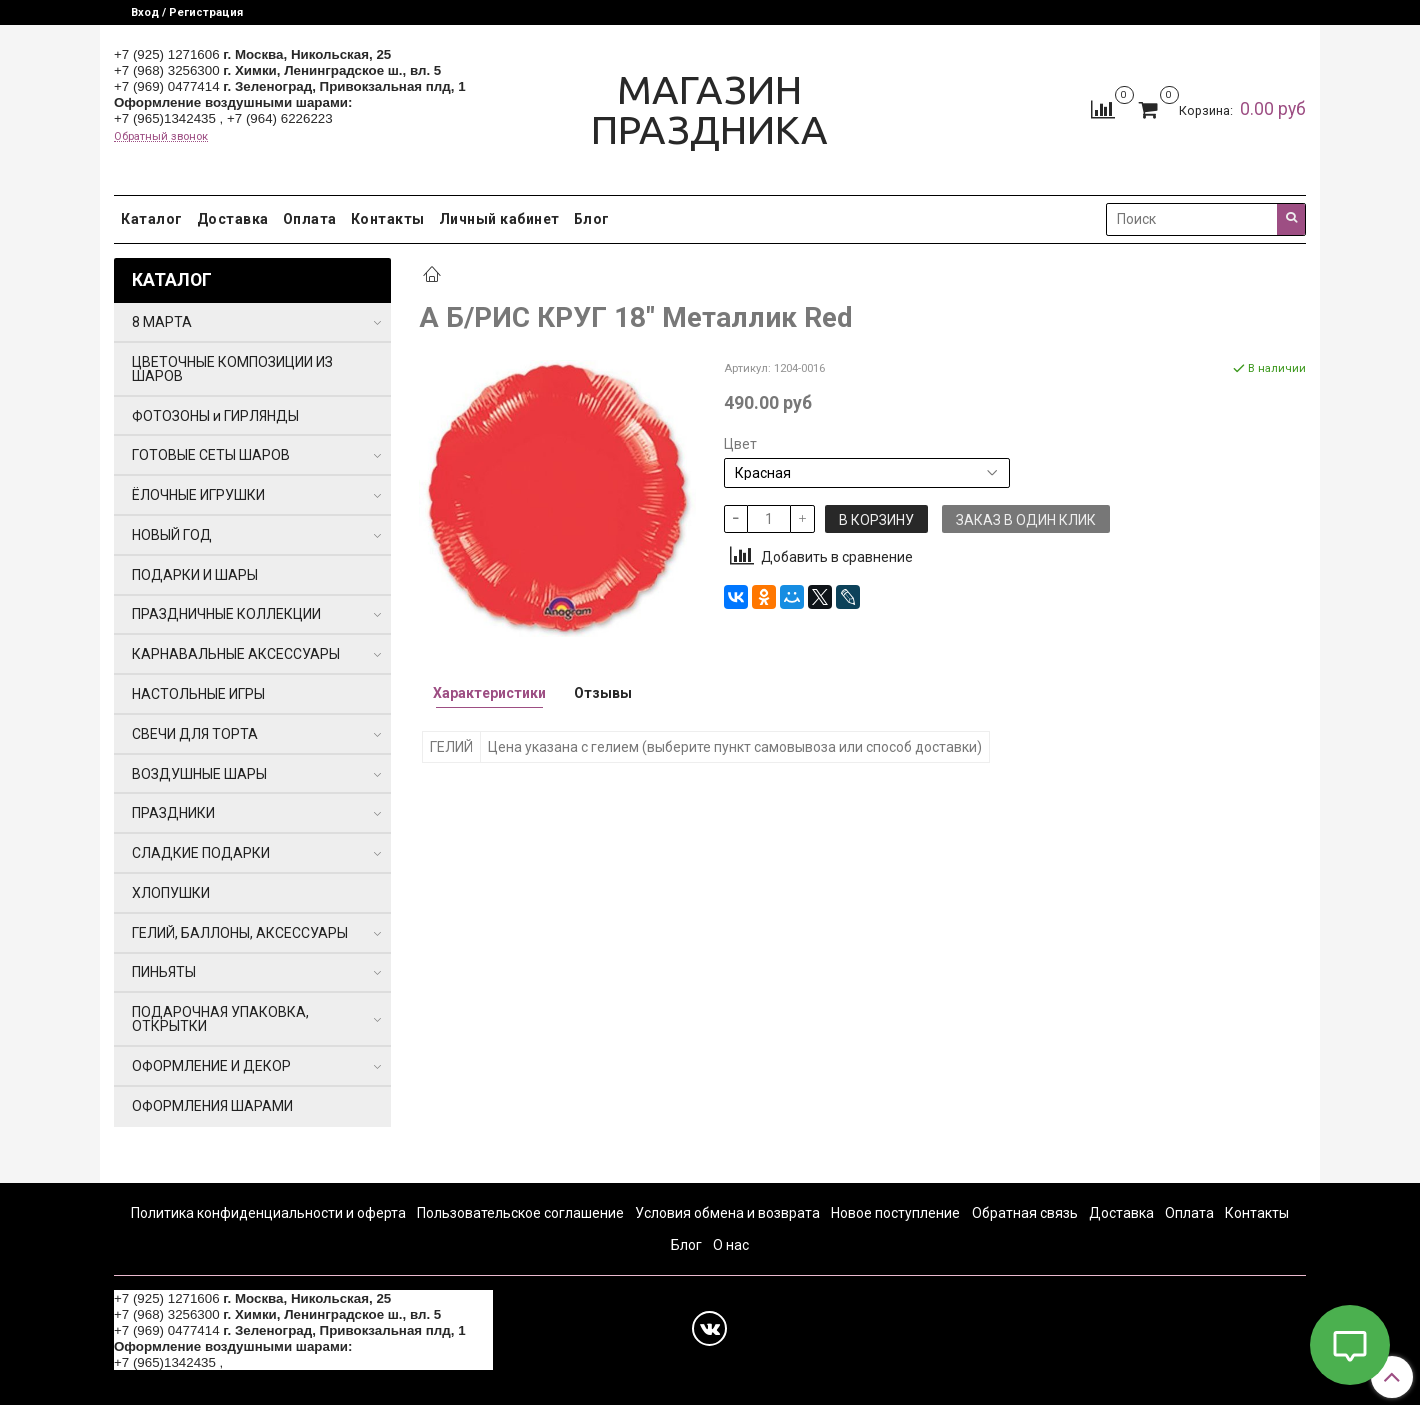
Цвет (740, 444)
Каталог (152, 219)
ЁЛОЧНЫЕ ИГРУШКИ (198, 495)
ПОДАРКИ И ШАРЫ (195, 575)
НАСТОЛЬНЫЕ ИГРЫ (198, 694)
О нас (731, 1245)
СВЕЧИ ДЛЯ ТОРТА (195, 734)
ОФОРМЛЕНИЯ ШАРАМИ (212, 1106)
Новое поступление (895, 1213)
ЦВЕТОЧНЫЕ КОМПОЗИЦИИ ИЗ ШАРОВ (232, 369)
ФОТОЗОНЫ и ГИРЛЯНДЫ (215, 416)
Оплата (310, 219)
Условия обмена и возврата (727, 1213)
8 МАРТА (162, 322)
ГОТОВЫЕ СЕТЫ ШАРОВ (211, 455)
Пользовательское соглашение (520, 1213)
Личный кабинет (499, 219)
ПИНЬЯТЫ (164, 972)
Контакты (388, 219)
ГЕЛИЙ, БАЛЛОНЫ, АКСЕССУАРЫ (240, 933)
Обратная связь (1025, 1213)
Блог (592, 219)
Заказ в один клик (1026, 520)
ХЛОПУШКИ (171, 893)
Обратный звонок (161, 136)
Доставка (233, 219)
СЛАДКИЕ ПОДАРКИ (201, 853)
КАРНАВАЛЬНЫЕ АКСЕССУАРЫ (236, 654)
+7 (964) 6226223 (280, 118)
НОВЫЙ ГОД (172, 535)
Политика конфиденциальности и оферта (268, 1213)
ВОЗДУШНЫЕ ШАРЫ (199, 774)
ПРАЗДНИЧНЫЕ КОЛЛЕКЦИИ (226, 614)
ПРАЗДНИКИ (173, 813)
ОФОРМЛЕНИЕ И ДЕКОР (211, 1066)
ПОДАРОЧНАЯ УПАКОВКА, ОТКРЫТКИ (220, 1019)
